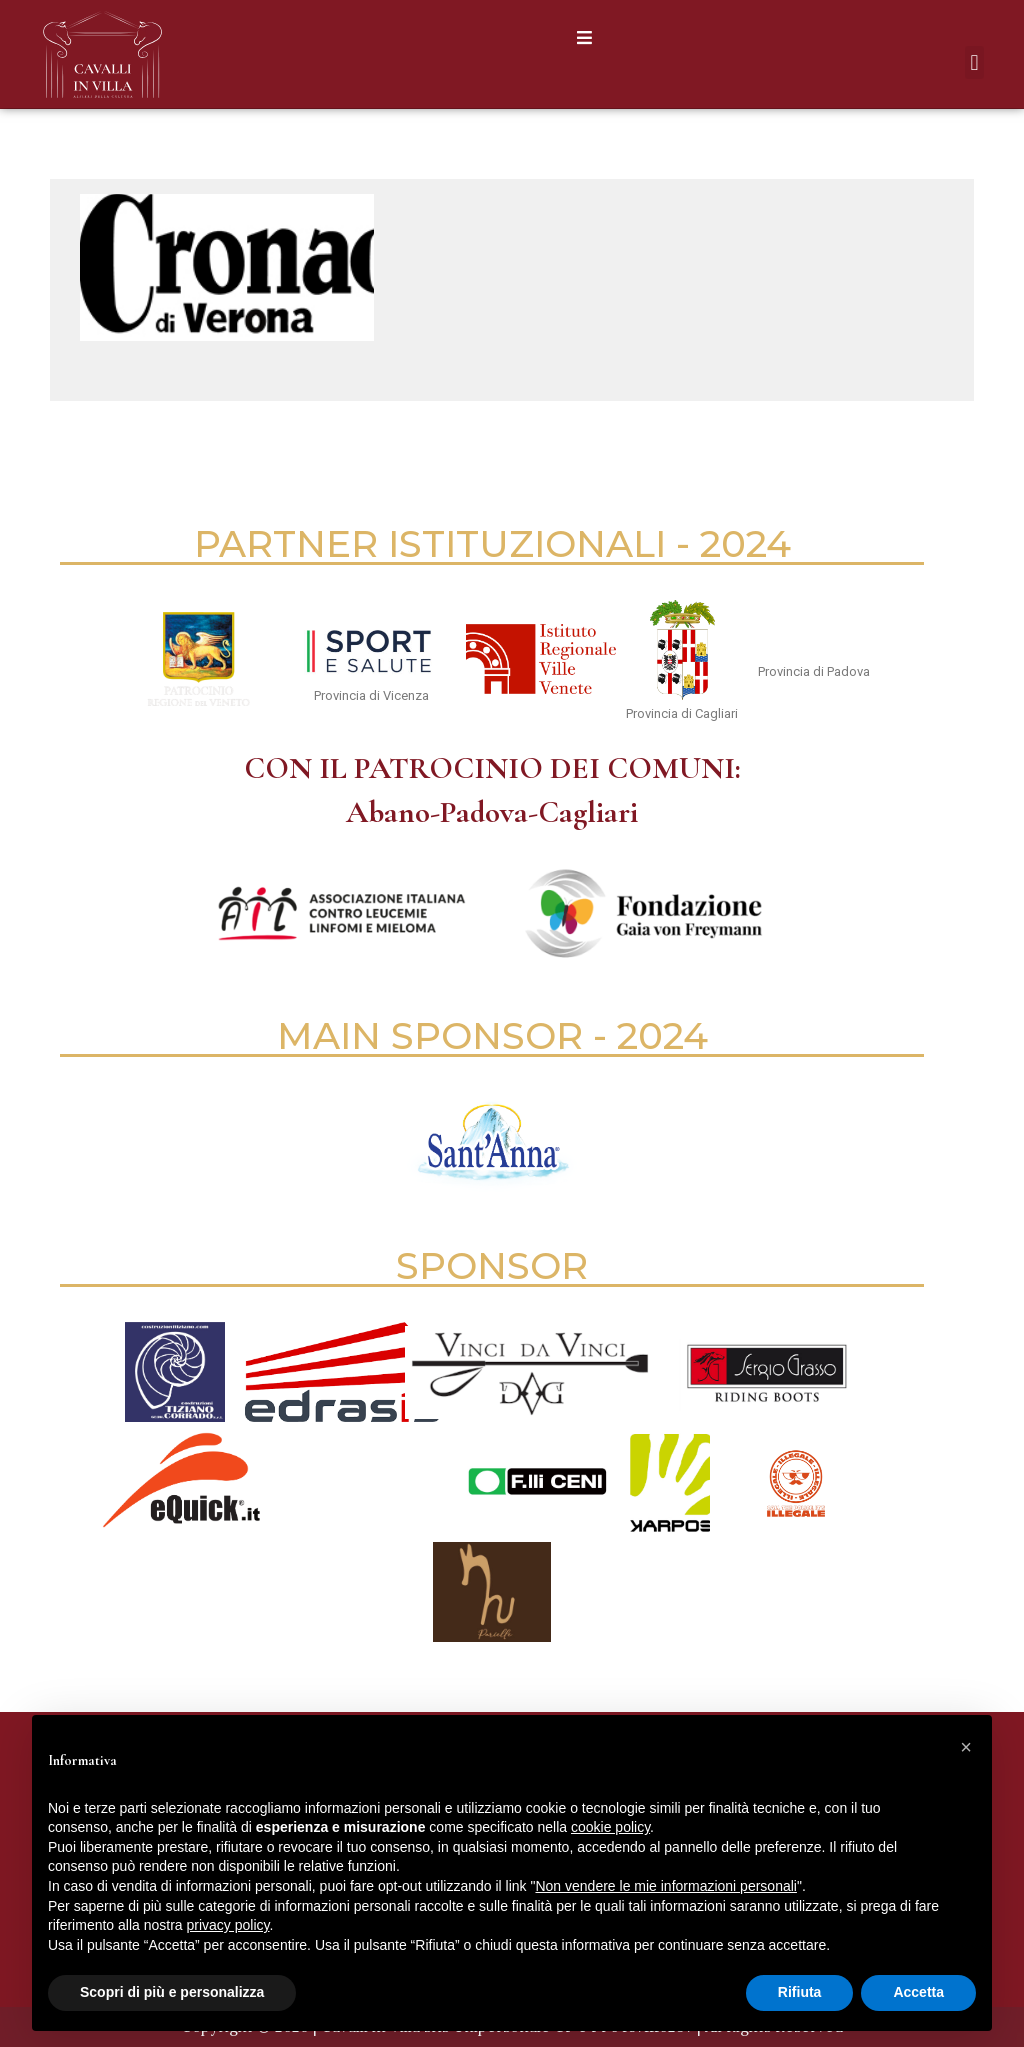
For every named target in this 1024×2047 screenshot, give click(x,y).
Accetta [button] (918, 1992)
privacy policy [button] (228, 1925)
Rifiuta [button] (800, 1992)
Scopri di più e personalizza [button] (172, 1992)
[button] (584, 37)
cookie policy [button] (610, 1827)
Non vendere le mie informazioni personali (665, 1886)
